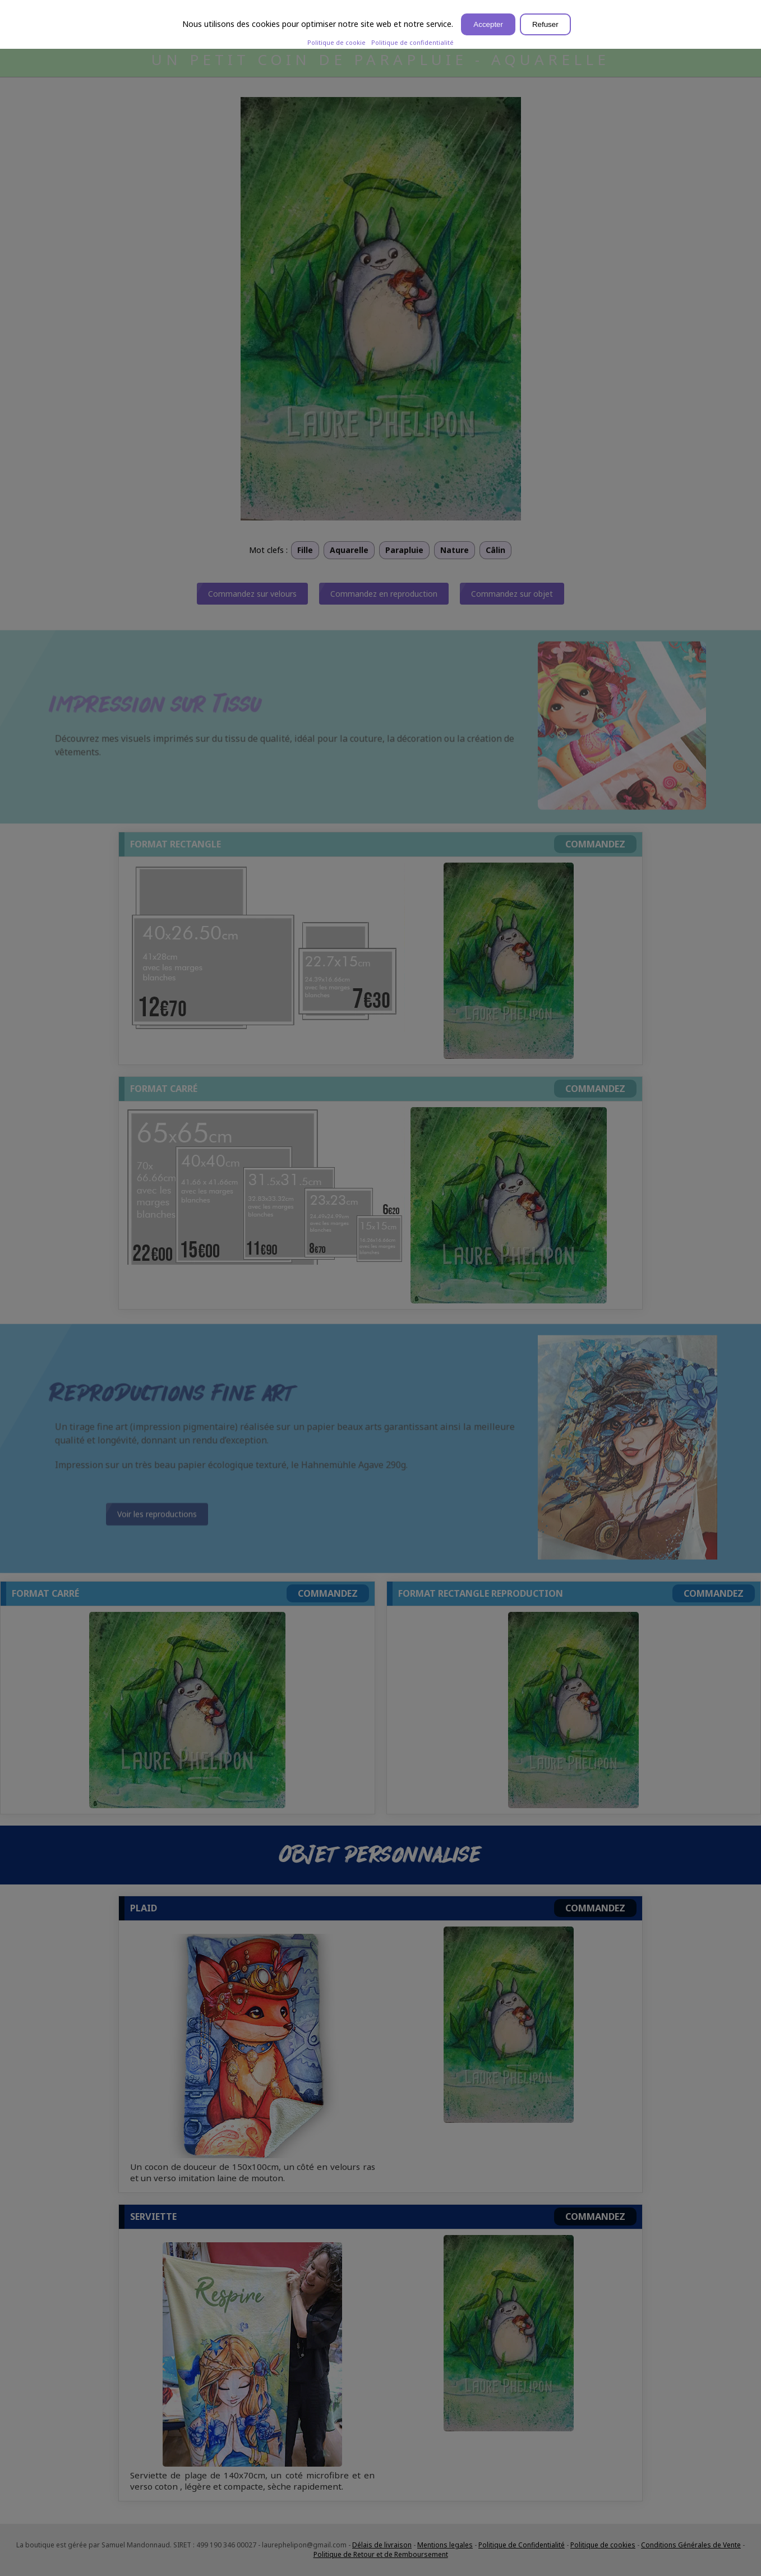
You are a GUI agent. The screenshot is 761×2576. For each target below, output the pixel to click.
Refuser (545, 24)
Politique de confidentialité (412, 42)
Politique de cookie (336, 42)
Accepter (488, 24)
